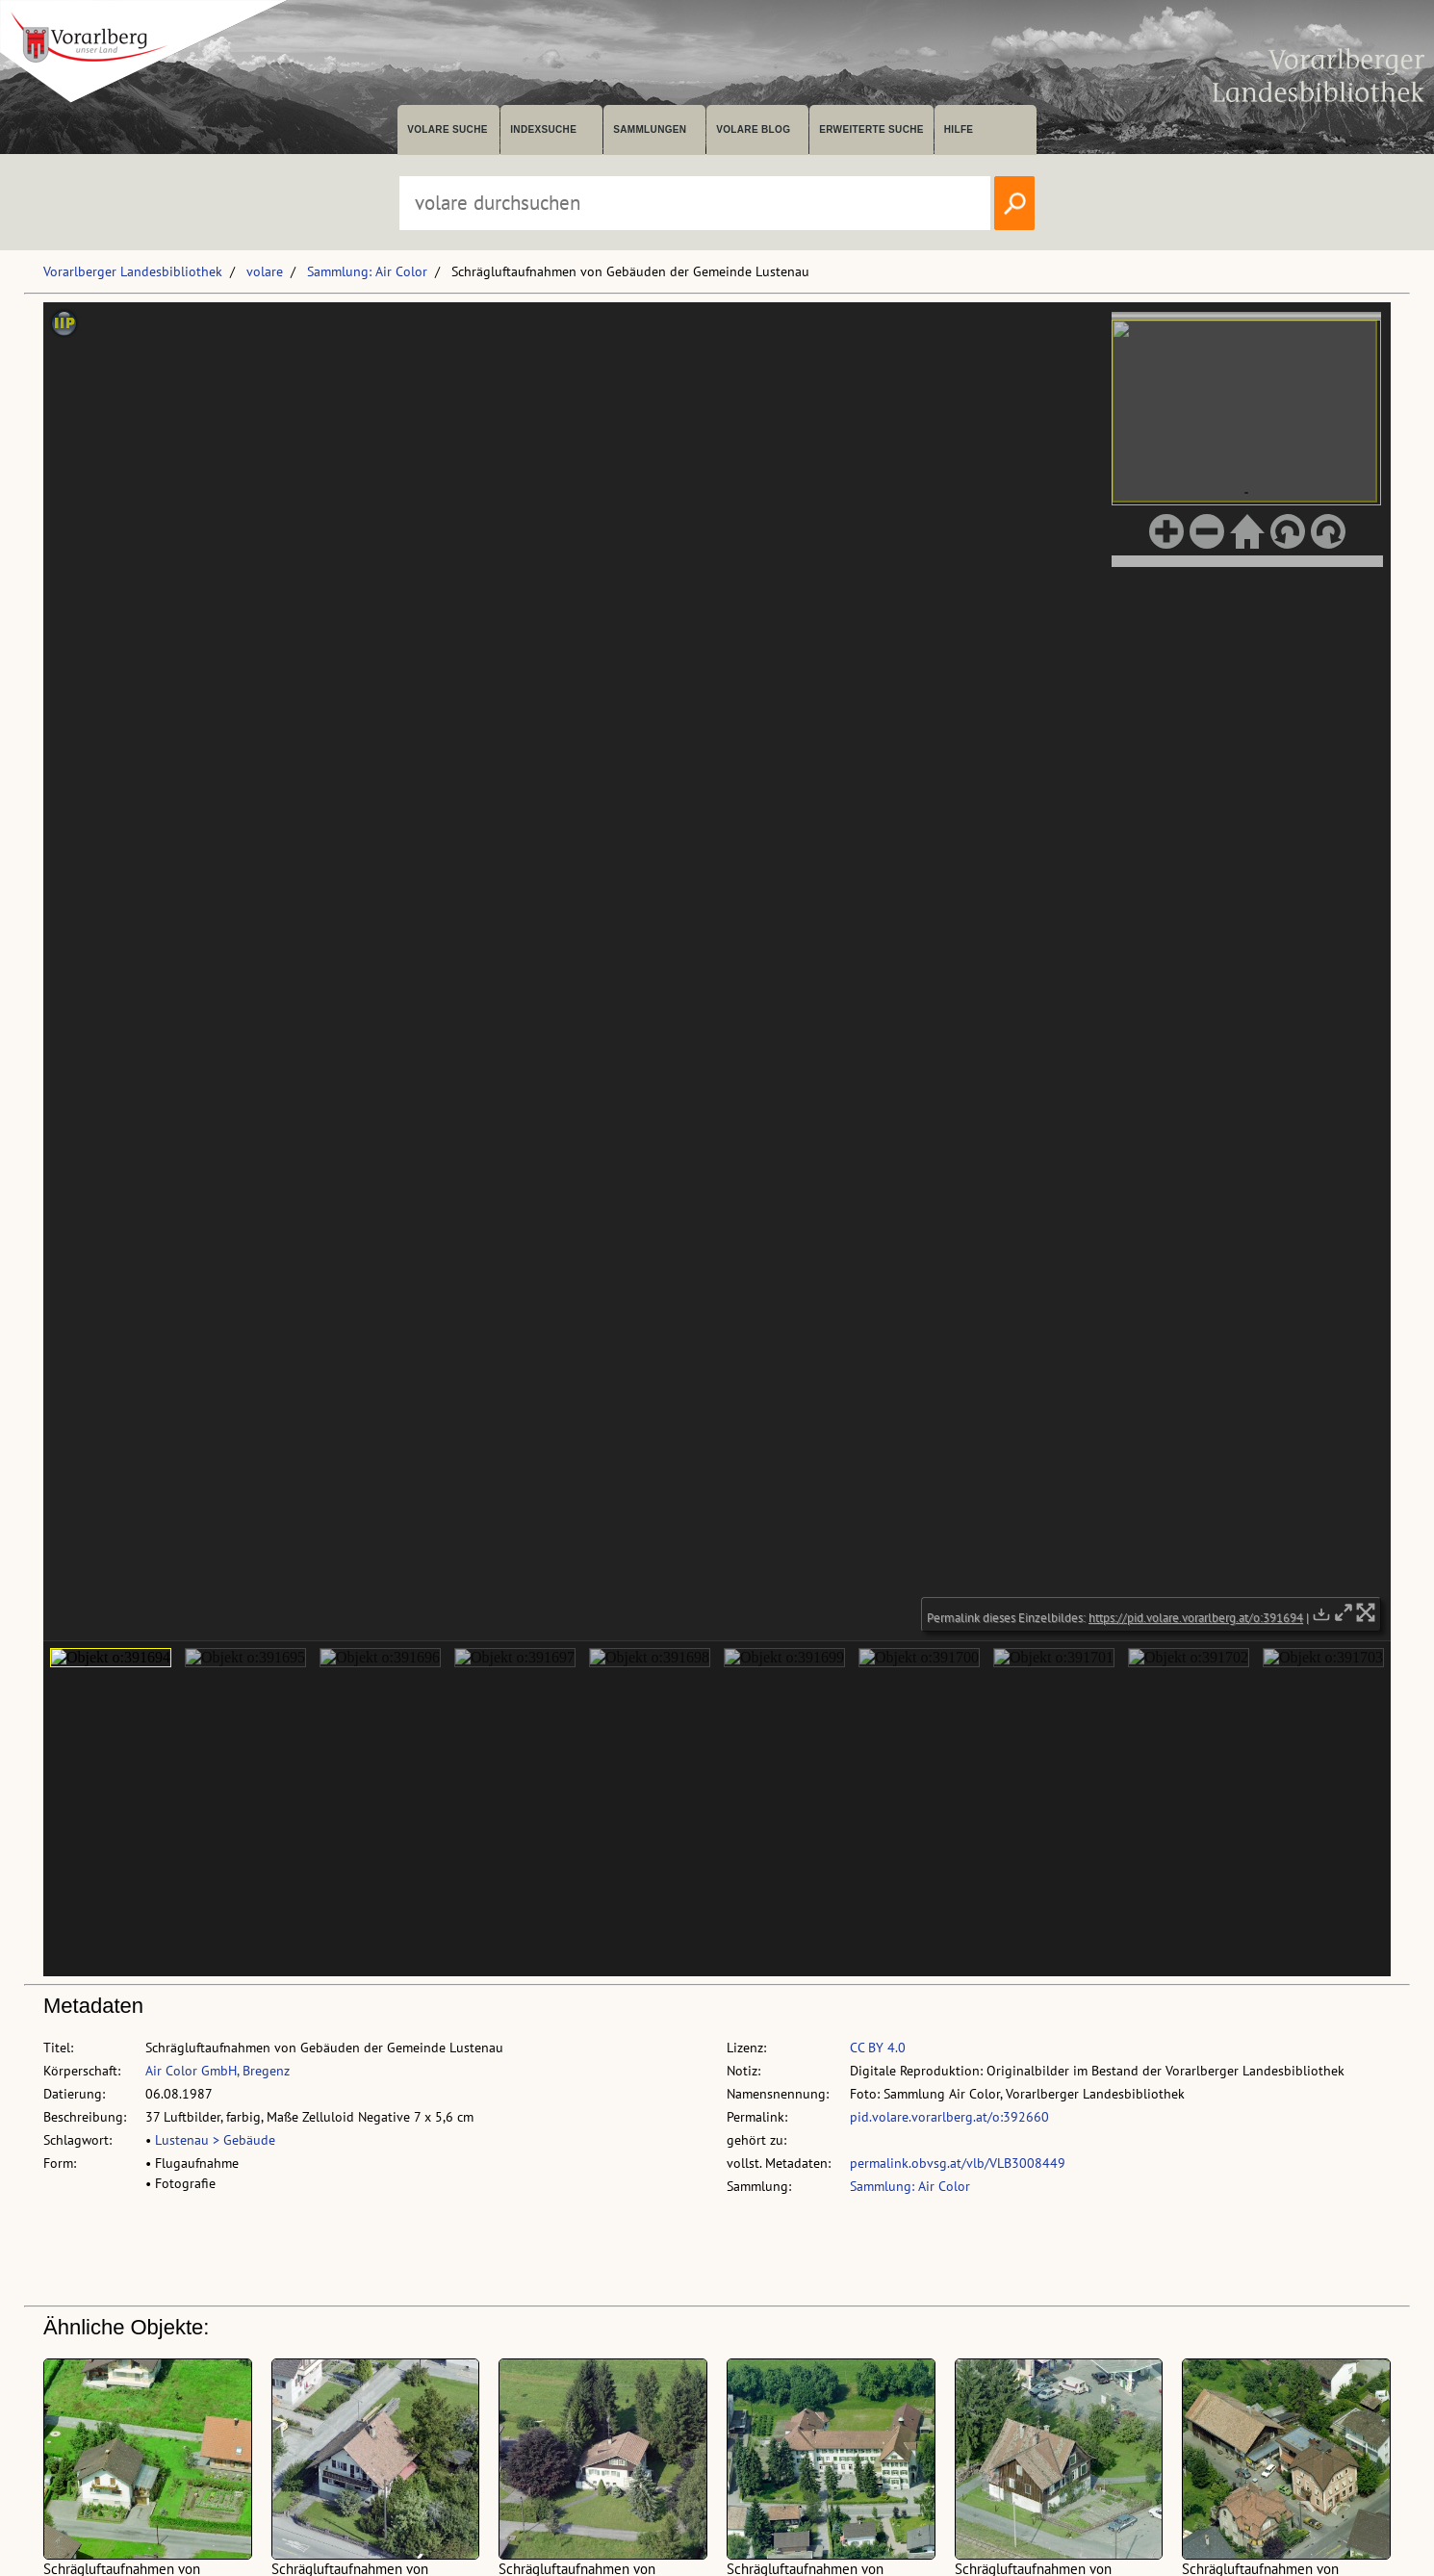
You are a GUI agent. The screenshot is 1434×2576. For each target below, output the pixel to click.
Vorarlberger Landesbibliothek (132, 271)
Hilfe (959, 129)
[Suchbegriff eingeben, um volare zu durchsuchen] (694, 203)
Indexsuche (543, 129)
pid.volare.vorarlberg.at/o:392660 (949, 2116)
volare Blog (753, 129)
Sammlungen (649, 129)
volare (264, 271)
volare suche (447, 129)
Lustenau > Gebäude (215, 2140)
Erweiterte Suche (871, 129)
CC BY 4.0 (878, 2047)
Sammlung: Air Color (367, 271)
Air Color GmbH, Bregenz (217, 2070)
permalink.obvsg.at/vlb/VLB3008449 (957, 2163)
